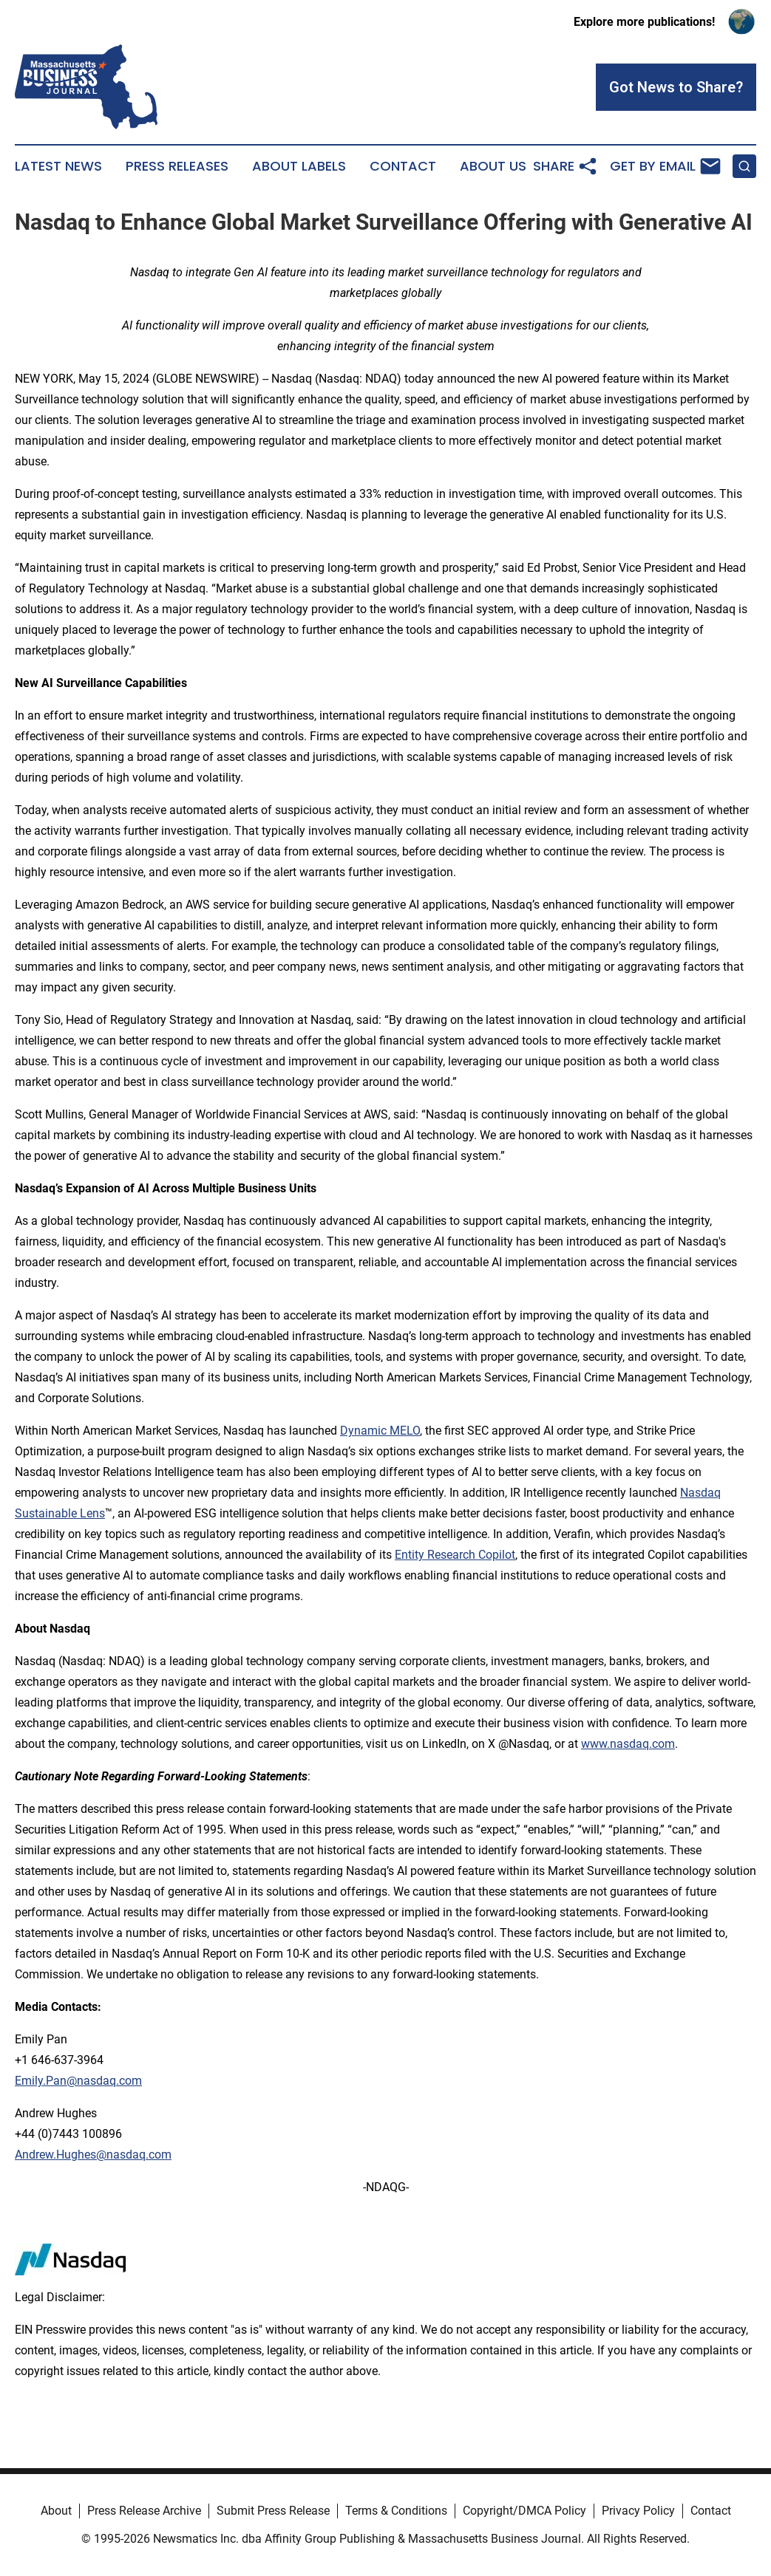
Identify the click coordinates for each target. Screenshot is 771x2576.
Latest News (58, 166)
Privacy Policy (638, 2511)
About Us (493, 166)
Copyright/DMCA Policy (524, 2511)
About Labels (299, 166)
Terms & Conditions (396, 2511)
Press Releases (177, 166)
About (56, 2511)
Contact (403, 166)
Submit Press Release (273, 2511)
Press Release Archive (144, 2511)
